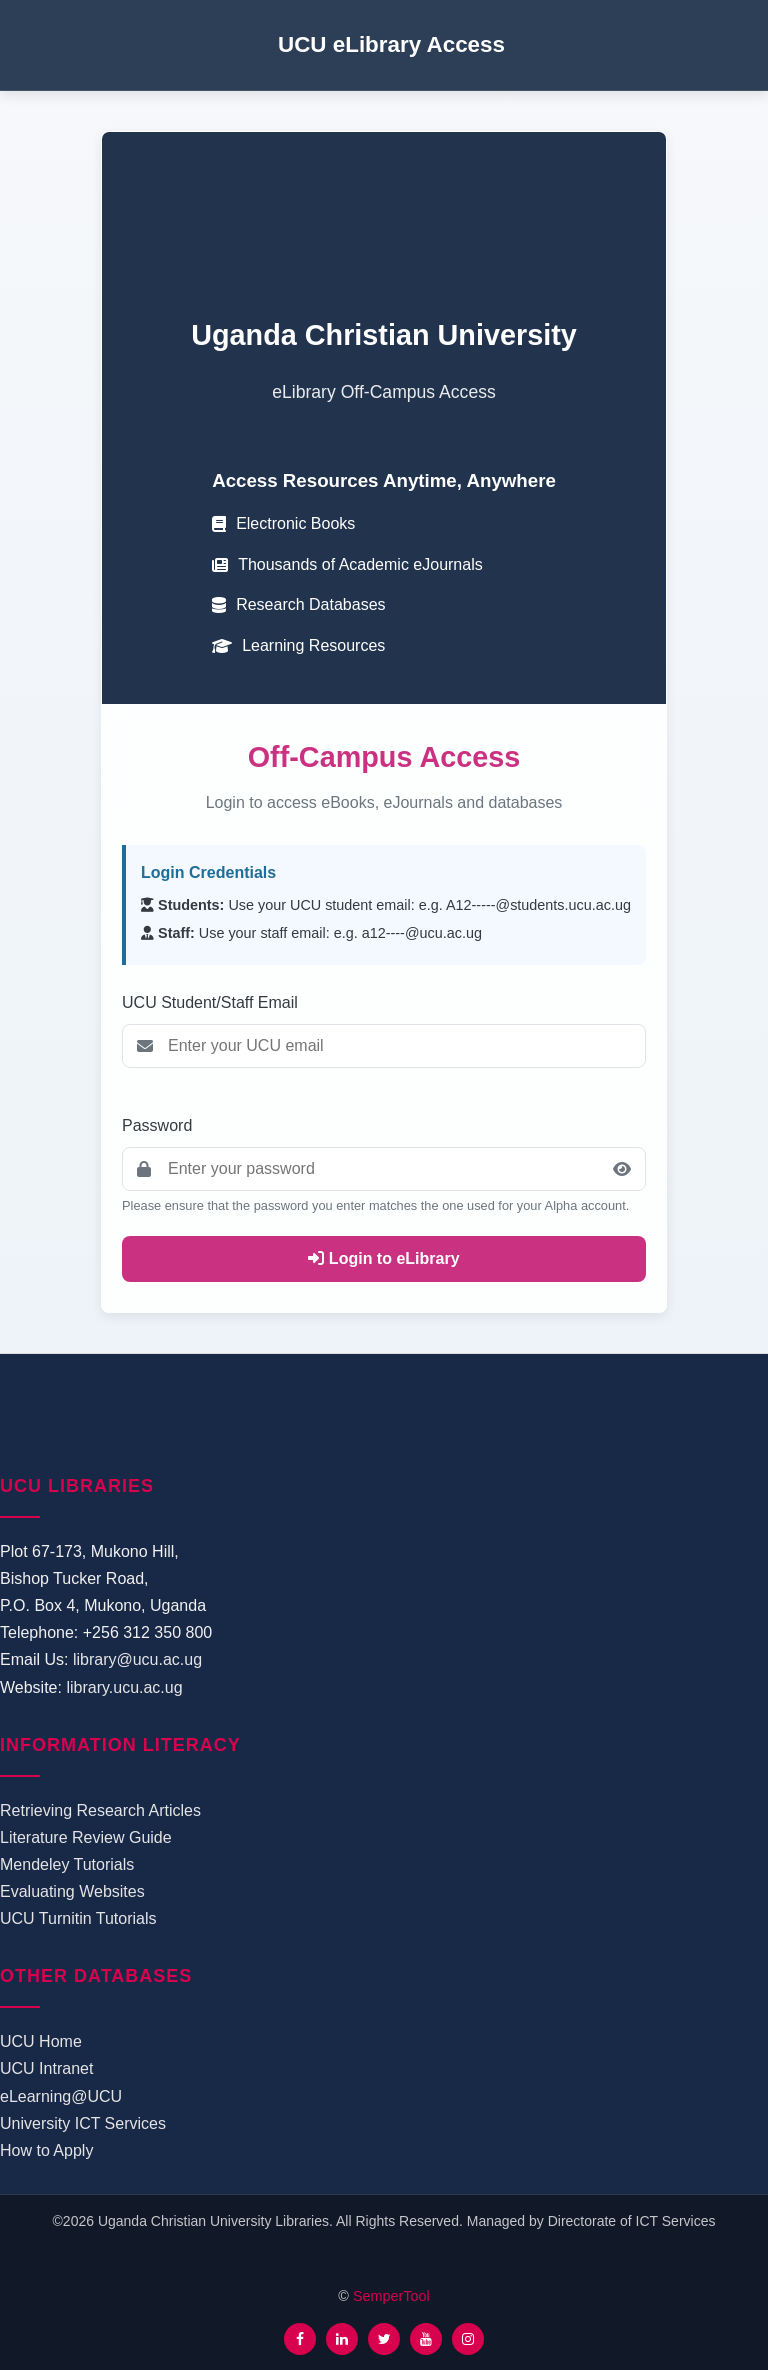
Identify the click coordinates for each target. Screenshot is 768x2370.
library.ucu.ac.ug (124, 1687)
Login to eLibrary (383, 1258)
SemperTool (391, 2296)
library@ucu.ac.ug (137, 1659)
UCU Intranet (46, 2068)
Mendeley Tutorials (67, 1864)
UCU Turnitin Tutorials (78, 1918)
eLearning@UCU (61, 2096)
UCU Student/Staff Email (210, 1002)
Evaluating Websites (72, 1891)
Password (157, 1125)
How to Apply (46, 2150)
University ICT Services (83, 2123)
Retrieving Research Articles (100, 1810)
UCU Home (41, 2041)
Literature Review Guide (86, 1837)
